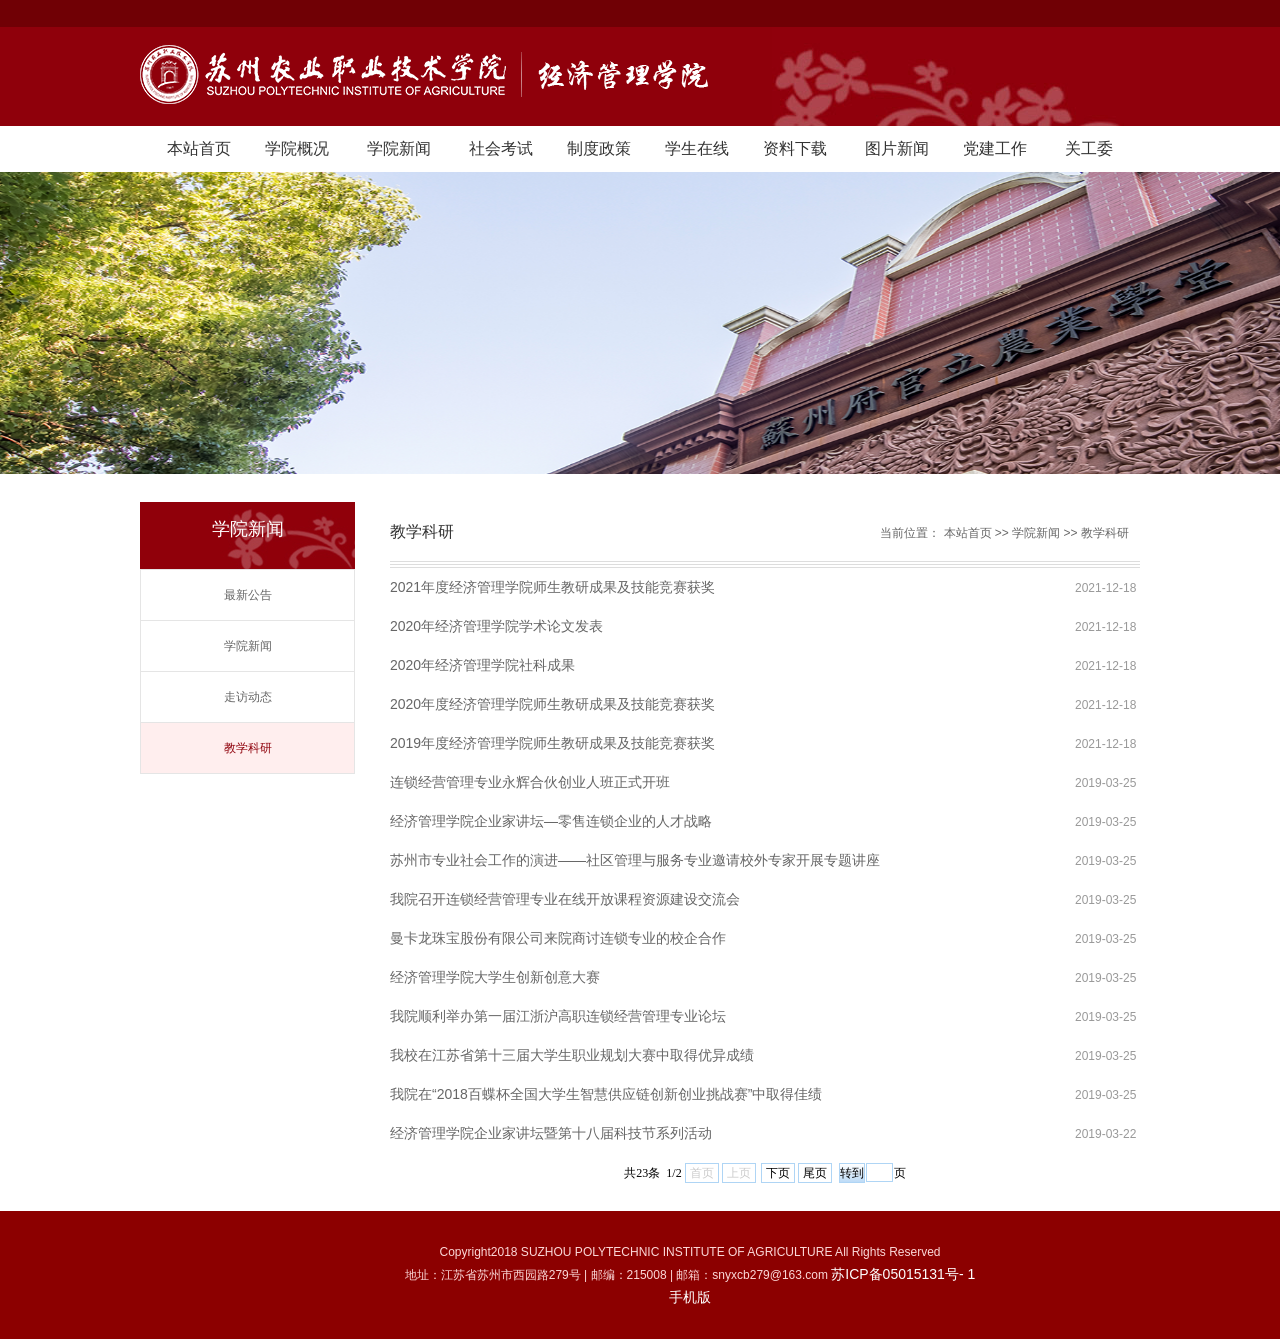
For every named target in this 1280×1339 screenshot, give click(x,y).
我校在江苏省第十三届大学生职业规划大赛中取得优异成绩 (572, 1055)
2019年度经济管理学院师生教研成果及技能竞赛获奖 (552, 743)
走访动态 (248, 697)
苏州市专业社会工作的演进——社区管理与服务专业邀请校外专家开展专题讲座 (635, 860)
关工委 (1089, 148)
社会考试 (501, 148)
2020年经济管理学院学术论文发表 (496, 626)
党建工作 (995, 148)
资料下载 (795, 148)
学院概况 (297, 148)
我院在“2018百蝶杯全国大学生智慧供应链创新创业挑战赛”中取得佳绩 (606, 1094)
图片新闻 (897, 148)
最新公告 (248, 595)
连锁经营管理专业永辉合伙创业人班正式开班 (530, 782)
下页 (778, 1173)
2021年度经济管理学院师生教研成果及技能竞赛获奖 (552, 587)
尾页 (815, 1173)
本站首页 (199, 148)
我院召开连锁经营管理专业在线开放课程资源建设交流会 (565, 899)
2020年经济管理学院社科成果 (482, 665)
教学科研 (248, 748)
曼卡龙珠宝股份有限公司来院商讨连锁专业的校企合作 (558, 938)
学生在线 (697, 148)
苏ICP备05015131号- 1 (903, 1274)
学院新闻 (399, 148)
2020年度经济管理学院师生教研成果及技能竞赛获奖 (552, 704)
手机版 (690, 1297)
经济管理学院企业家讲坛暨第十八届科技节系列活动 (551, 1133)
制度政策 (599, 148)
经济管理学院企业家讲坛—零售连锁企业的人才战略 (551, 821)
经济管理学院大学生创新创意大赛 (495, 977)
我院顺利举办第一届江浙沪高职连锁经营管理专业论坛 (558, 1016)
